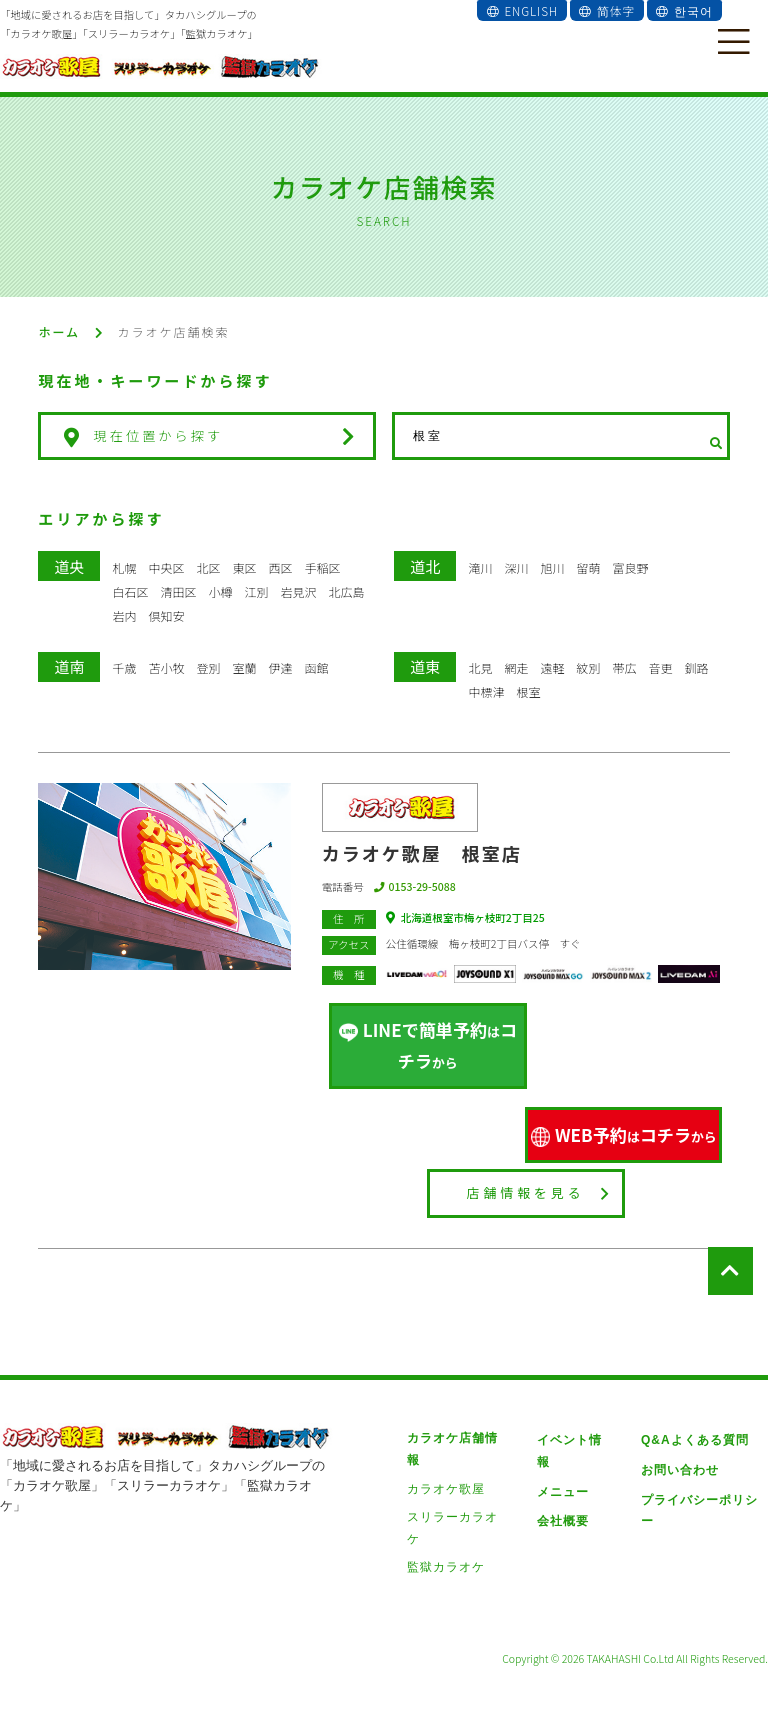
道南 (69, 666)
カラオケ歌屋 (446, 1454)
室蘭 (244, 667)
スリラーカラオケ (459, 1483)
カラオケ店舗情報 (459, 1426)
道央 (69, 566)
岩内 (124, 615)
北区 (208, 567)
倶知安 (166, 615)
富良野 (630, 567)
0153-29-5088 (415, 886)
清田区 (178, 591)
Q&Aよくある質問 (691, 1426)
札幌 (124, 567)
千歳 (124, 667)
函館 (316, 667)
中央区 (166, 567)
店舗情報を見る (537, 1180)
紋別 (588, 667)
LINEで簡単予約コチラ (428, 1040)
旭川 (552, 567)
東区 (244, 567)
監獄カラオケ (446, 1512)
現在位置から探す (204, 436)
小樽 (220, 591)
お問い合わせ (676, 1454)
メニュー (561, 1454)
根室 (528, 691)
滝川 (480, 567)
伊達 (280, 667)
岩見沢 (298, 591)
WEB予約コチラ (623, 1122)
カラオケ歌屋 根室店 (422, 853)
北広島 (346, 591)
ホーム (59, 331)
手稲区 (322, 567)
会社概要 (561, 1483)
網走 (516, 667)
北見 (480, 667)
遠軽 (552, 667)
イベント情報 (574, 1426)
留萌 (588, 567)
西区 (280, 567)
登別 (208, 667)
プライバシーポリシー (702, 1483)
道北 (425, 566)
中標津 (486, 691)
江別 (256, 591)
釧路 (696, 667)
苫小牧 (166, 667)
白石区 (130, 591)
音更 (660, 667)
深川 (516, 567)
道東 (425, 666)
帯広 (624, 667)
